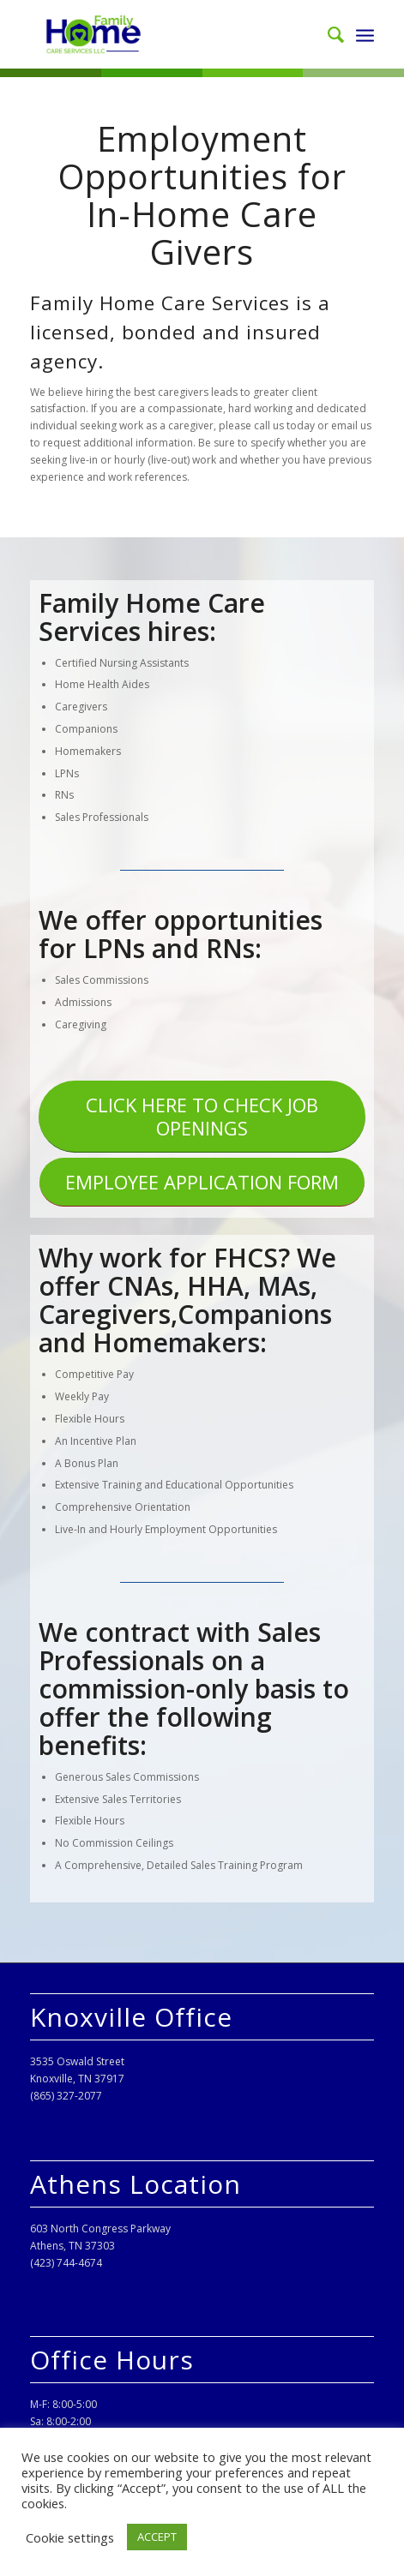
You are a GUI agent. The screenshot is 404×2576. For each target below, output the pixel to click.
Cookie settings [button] (70, 2537)
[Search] (327, 34)
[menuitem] (327, 34)
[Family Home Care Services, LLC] (167, 34)
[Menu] (365, 34)
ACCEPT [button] (157, 2536)
